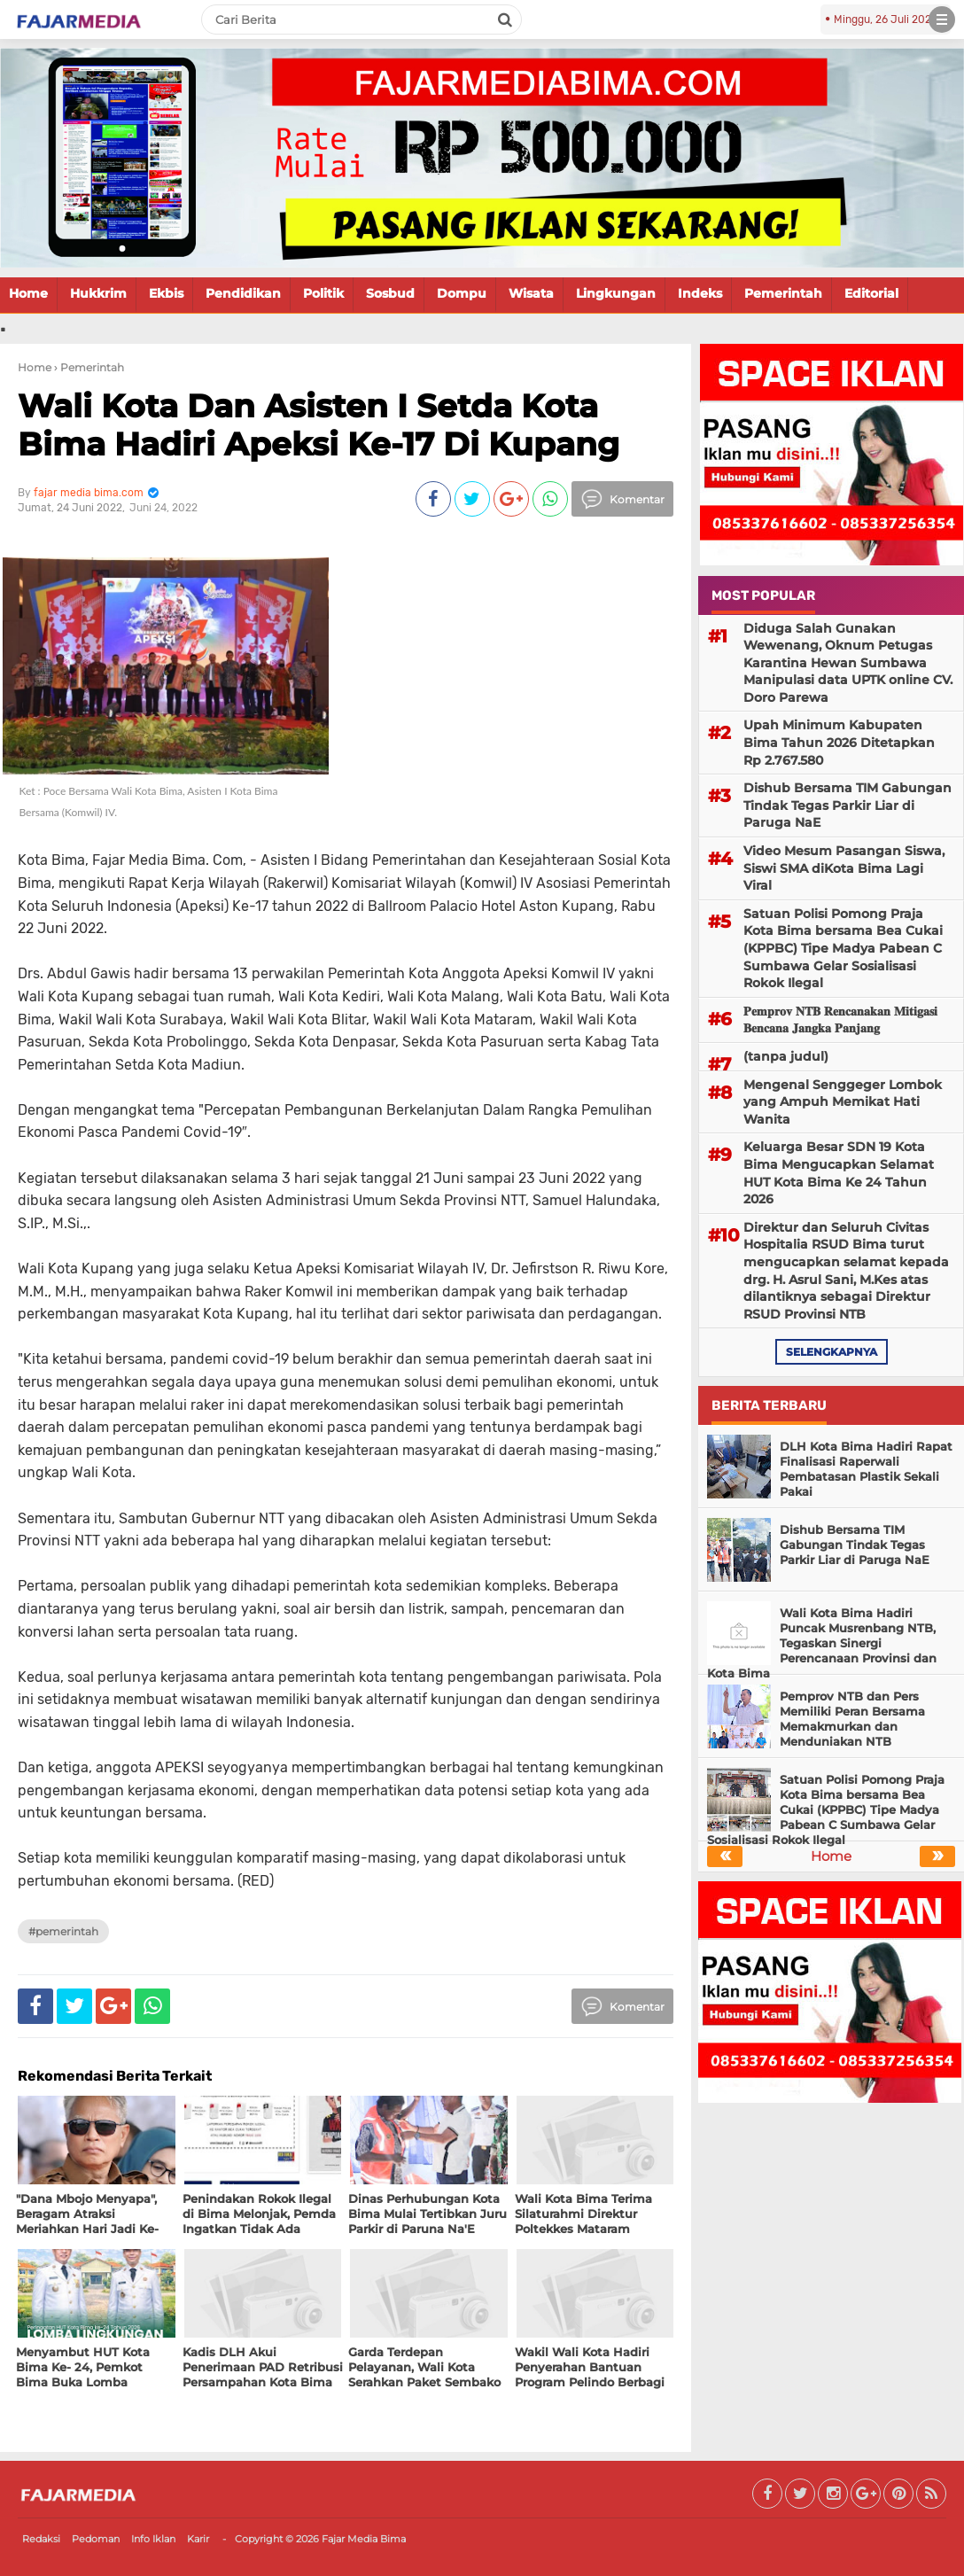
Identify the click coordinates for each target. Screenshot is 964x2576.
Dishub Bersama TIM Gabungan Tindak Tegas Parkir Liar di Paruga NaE (847, 805)
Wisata (531, 293)
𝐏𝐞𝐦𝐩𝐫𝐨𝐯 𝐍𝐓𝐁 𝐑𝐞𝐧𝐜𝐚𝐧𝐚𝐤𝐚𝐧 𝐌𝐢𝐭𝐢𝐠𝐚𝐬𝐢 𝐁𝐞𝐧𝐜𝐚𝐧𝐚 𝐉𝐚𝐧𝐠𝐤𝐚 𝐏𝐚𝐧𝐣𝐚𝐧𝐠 (840, 1020)
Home (28, 293)
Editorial (871, 293)
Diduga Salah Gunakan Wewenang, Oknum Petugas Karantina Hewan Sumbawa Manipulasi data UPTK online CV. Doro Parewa (847, 662)
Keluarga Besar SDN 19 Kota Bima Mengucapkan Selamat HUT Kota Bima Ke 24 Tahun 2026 (838, 1173)
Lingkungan (616, 293)
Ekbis (166, 293)
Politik (323, 293)
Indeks (700, 293)
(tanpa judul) (785, 1056)
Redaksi (41, 2539)
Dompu (461, 293)
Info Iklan (153, 2539)
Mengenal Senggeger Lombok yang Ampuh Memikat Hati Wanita (842, 1102)
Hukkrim (98, 293)
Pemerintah (783, 293)
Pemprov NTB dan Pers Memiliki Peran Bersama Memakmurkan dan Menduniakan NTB (852, 1718)
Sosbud (390, 293)
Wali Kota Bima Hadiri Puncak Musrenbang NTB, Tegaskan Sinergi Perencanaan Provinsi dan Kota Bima (822, 1643)
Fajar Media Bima (364, 2539)
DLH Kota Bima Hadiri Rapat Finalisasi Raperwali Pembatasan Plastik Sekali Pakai (866, 1468)
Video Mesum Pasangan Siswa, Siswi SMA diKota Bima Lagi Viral (844, 868)
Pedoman (96, 2539)
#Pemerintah (63, 1931)
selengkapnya (831, 1351)
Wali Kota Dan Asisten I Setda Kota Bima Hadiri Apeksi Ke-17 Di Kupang (318, 424)
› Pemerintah (89, 367)
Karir (198, 2539)
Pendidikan (243, 293)
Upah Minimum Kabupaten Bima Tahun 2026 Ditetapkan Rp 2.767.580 (839, 742)
